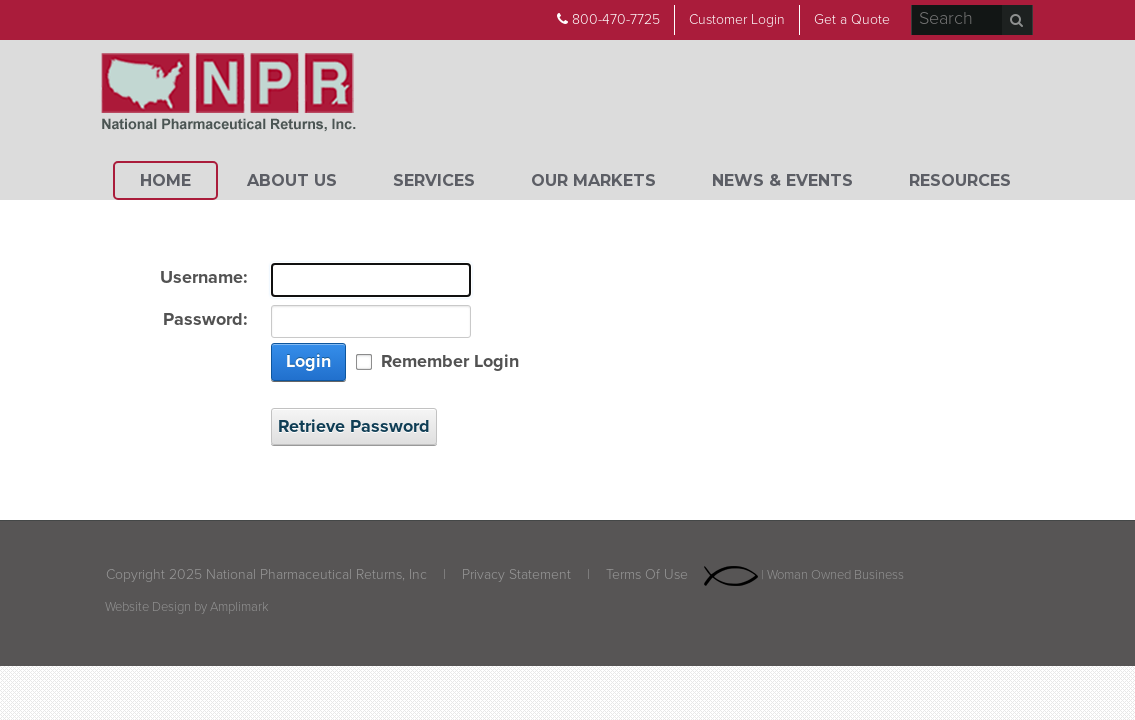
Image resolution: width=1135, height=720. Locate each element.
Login (308, 361)
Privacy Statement (516, 574)
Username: (204, 277)
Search (1017, 20)
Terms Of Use (647, 574)
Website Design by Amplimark (187, 607)
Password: (205, 319)
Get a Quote (852, 19)
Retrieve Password (354, 426)
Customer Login (737, 19)
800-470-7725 (608, 19)
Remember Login (450, 361)
